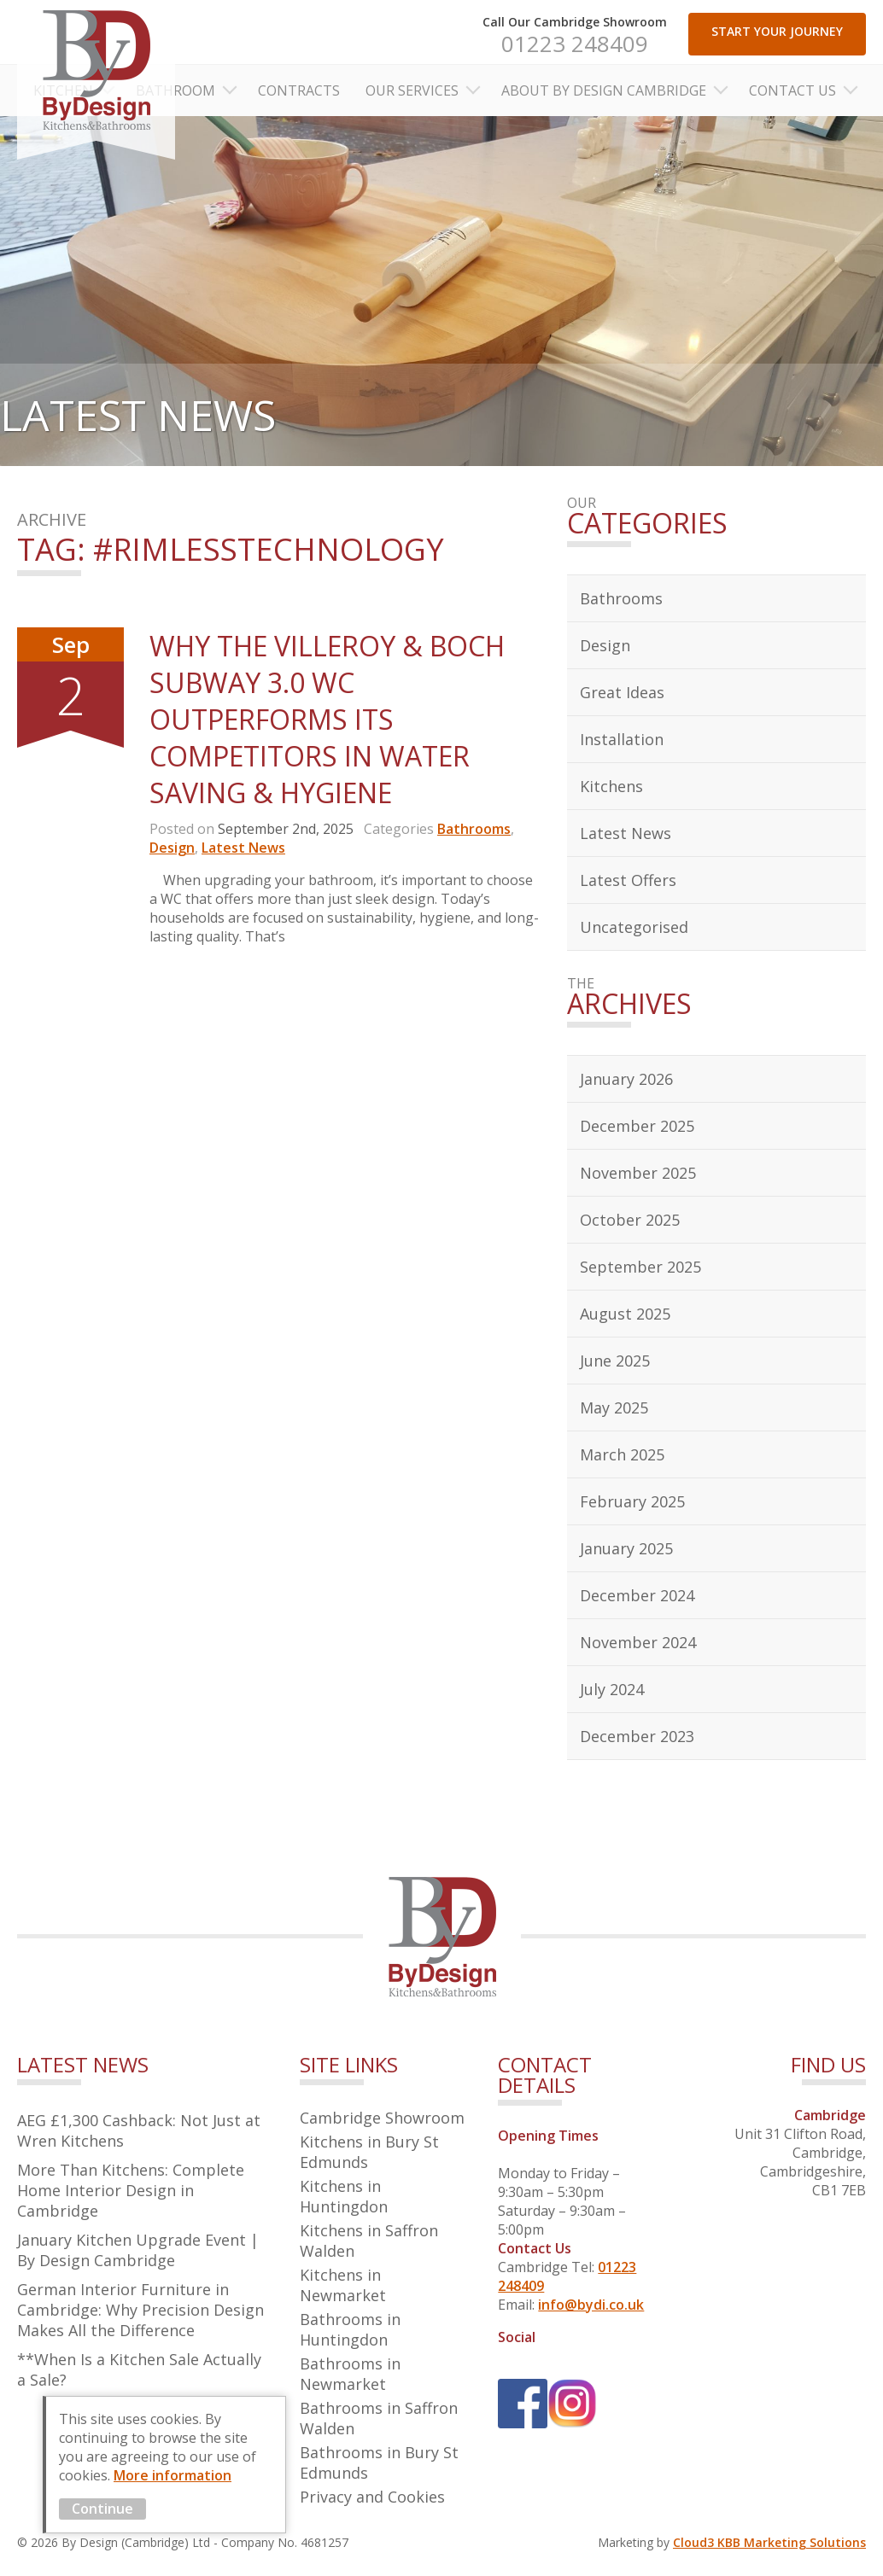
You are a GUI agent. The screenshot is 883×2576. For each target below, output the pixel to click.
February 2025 (632, 1501)
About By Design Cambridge (603, 90)
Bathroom (175, 90)
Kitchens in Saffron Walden (369, 2240)
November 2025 (638, 1173)
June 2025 (615, 1360)
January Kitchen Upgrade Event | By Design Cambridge (138, 2249)
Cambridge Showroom (382, 2117)
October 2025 (630, 1219)
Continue (102, 2508)
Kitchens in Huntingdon (344, 2196)
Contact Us (792, 90)
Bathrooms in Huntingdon (350, 2329)
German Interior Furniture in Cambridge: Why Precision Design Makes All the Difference (140, 2309)
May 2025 (614, 1407)
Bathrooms (474, 828)
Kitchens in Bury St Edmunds (369, 2151)
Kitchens (611, 786)
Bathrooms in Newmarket (350, 2373)
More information (172, 2475)
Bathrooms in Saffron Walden (379, 2418)
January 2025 (626, 1548)
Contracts (299, 90)
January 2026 (626, 1079)
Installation (622, 739)
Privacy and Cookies (372, 2496)
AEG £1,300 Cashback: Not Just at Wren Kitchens (138, 2130)
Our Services (412, 90)
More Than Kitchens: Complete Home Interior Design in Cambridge (130, 2190)
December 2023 (637, 1736)
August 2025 (625, 1313)
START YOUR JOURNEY (777, 31)
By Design (96, 80)
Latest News (243, 847)
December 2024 (637, 1595)
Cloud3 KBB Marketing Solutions (769, 2542)
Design (172, 847)
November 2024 (638, 1642)
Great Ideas (622, 692)
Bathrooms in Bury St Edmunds (379, 2462)
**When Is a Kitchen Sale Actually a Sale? (139, 2369)
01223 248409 (574, 43)
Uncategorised (634, 927)
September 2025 (640, 1266)
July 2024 (612, 1689)
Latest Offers (628, 880)
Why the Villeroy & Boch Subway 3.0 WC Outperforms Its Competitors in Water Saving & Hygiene (327, 719)
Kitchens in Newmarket (343, 2284)
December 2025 (637, 1126)
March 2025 (622, 1454)
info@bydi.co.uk (591, 2304)
